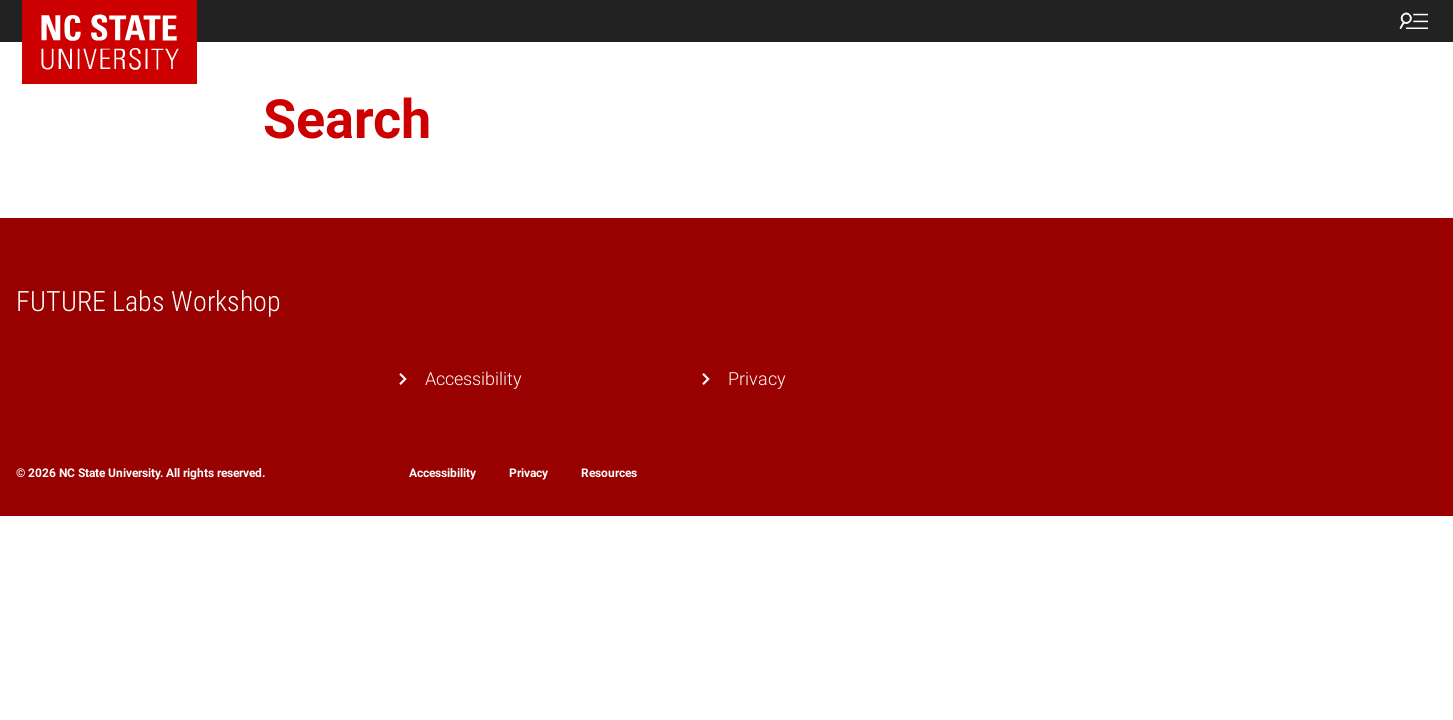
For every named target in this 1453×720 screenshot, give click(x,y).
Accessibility (473, 378)
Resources (609, 473)
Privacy (757, 378)
